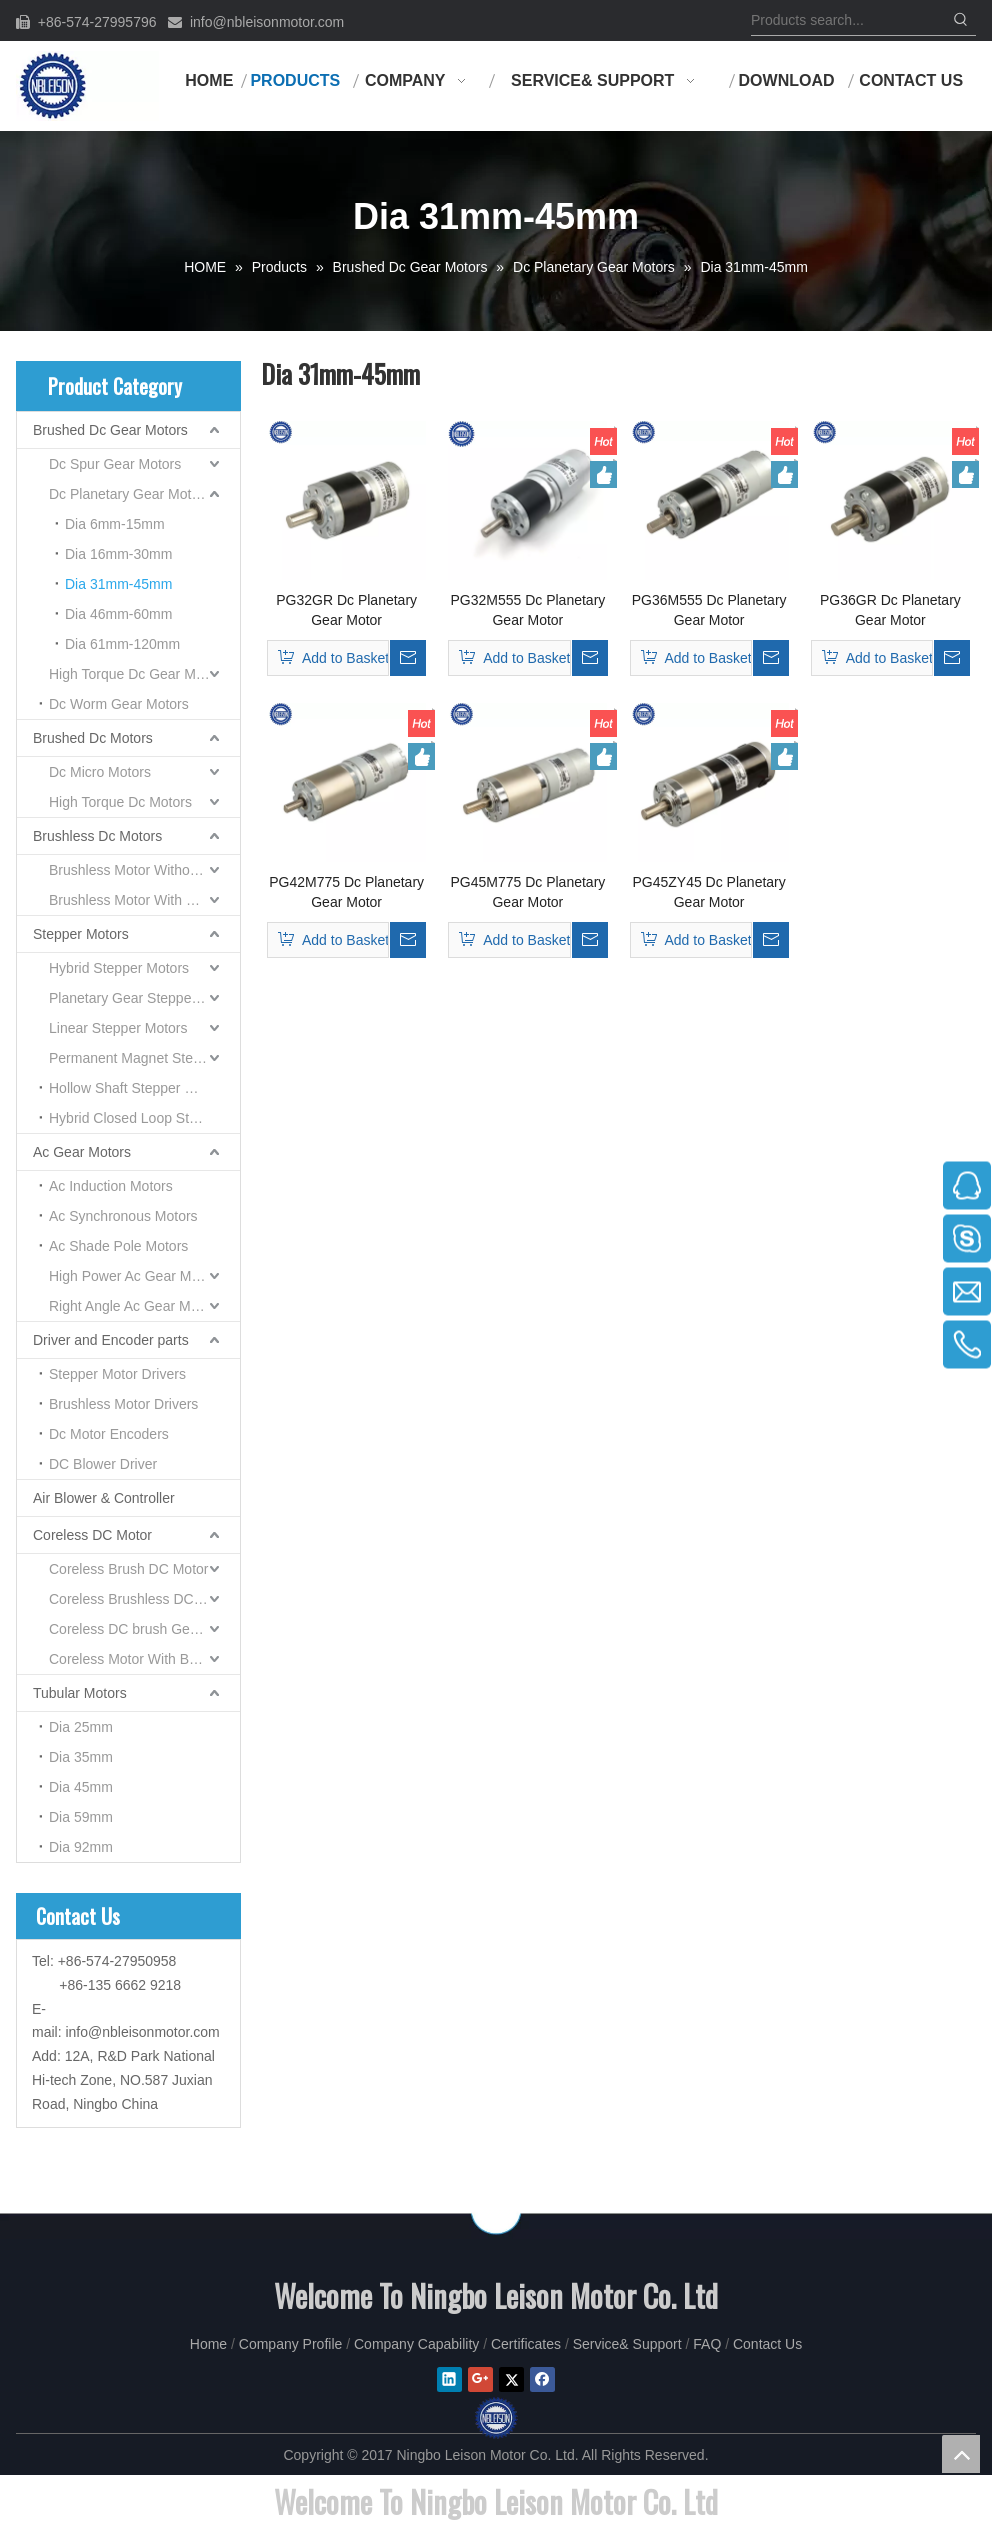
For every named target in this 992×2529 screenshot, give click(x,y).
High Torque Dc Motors (120, 802)
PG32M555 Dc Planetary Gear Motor (527, 610)
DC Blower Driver (103, 1464)
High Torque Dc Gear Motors (138, 674)
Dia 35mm (81, 1757)
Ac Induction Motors (111, 1186)
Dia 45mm (81, 1787)
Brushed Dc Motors (93, 738)
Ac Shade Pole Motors (118, 1246)
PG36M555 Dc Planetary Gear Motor (709, 610)
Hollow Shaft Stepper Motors (138, 1088)
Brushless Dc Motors (97, 836)
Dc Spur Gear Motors (115, 464)
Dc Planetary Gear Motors (130, 494)
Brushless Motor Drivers (123, 1404)
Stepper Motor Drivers (117, 1374)
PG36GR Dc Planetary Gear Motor (890, 610)
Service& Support (627, 2344)
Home (208, 2344)
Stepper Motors (81, 934)
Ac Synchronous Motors (123, 1216)
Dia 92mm (81, 1847)
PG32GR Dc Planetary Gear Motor (346, 610)
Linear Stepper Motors (118, 1028)
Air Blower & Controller (104, 1498)
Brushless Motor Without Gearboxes (144, 870)
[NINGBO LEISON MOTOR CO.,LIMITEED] (496, 2214)
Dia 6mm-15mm (115, 524)
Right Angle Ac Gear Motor (132, 1306)
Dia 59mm (81, 1817)
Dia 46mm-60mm (118, 614)
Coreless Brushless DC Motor (141, 1599)
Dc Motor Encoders (109, 1434)
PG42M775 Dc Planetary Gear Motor (346, 892)
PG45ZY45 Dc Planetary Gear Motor (708, 892)
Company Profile (291, 2344)
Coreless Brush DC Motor (129, 1569)
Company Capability (416, 2344)
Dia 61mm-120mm (122, 644)
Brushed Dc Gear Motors (110, 430)
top (961, 2454)
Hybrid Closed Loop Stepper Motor (144, 1118)
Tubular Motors (80, 1693)
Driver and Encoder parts (111, 1340)
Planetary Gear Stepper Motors (144, 998)
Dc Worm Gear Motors (119, 704)
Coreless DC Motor (92, 1535)
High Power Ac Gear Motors (136, 1276)
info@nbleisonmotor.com (267, 22)
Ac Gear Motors (82, 1152)
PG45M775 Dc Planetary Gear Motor (527, 892)
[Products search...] (848, 20)
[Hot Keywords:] (961, 20)
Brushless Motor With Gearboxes (144, 900)
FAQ (707, 2344)
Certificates (526, 2344)
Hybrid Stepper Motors (119, 968)
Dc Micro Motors (100, 772)
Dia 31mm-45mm (118, 584)
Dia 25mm (81, 1727)
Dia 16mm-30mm (118, 554)
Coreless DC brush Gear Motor (144, 1629)
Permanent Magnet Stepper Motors (144, 1058)
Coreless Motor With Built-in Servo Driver (144, 1659)
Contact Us (767, 2344)
